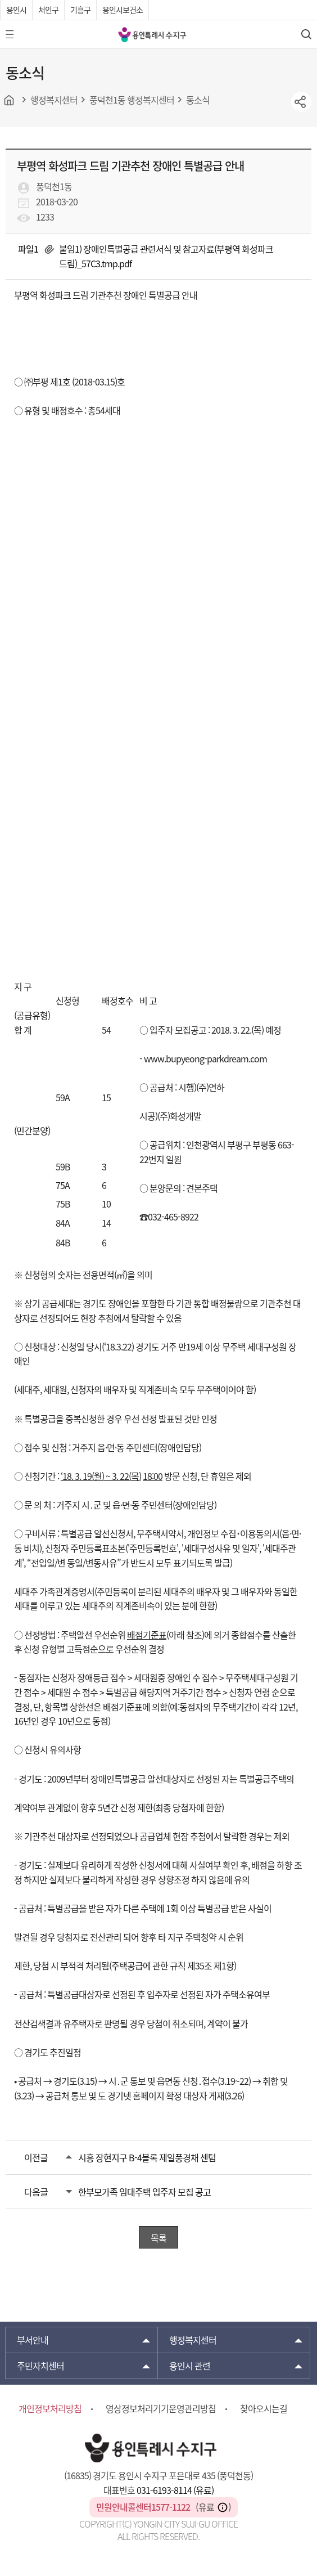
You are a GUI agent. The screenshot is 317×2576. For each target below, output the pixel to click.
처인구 (48, 9)
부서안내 (32, 2339)
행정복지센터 (192, 2339)
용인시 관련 (189, 2365)
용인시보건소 (122, 9)
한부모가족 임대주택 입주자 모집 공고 (144, 2191)
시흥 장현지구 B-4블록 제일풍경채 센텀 (147, 2157)
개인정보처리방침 (50, 2408)
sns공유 (301, 102)
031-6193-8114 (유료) (175, 2490)
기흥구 (80, 9)
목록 (158, 2238)
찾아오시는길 (263, 2408)
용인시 (16, 9)
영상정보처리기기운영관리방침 (161, 2408)
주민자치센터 (40, 2365)
